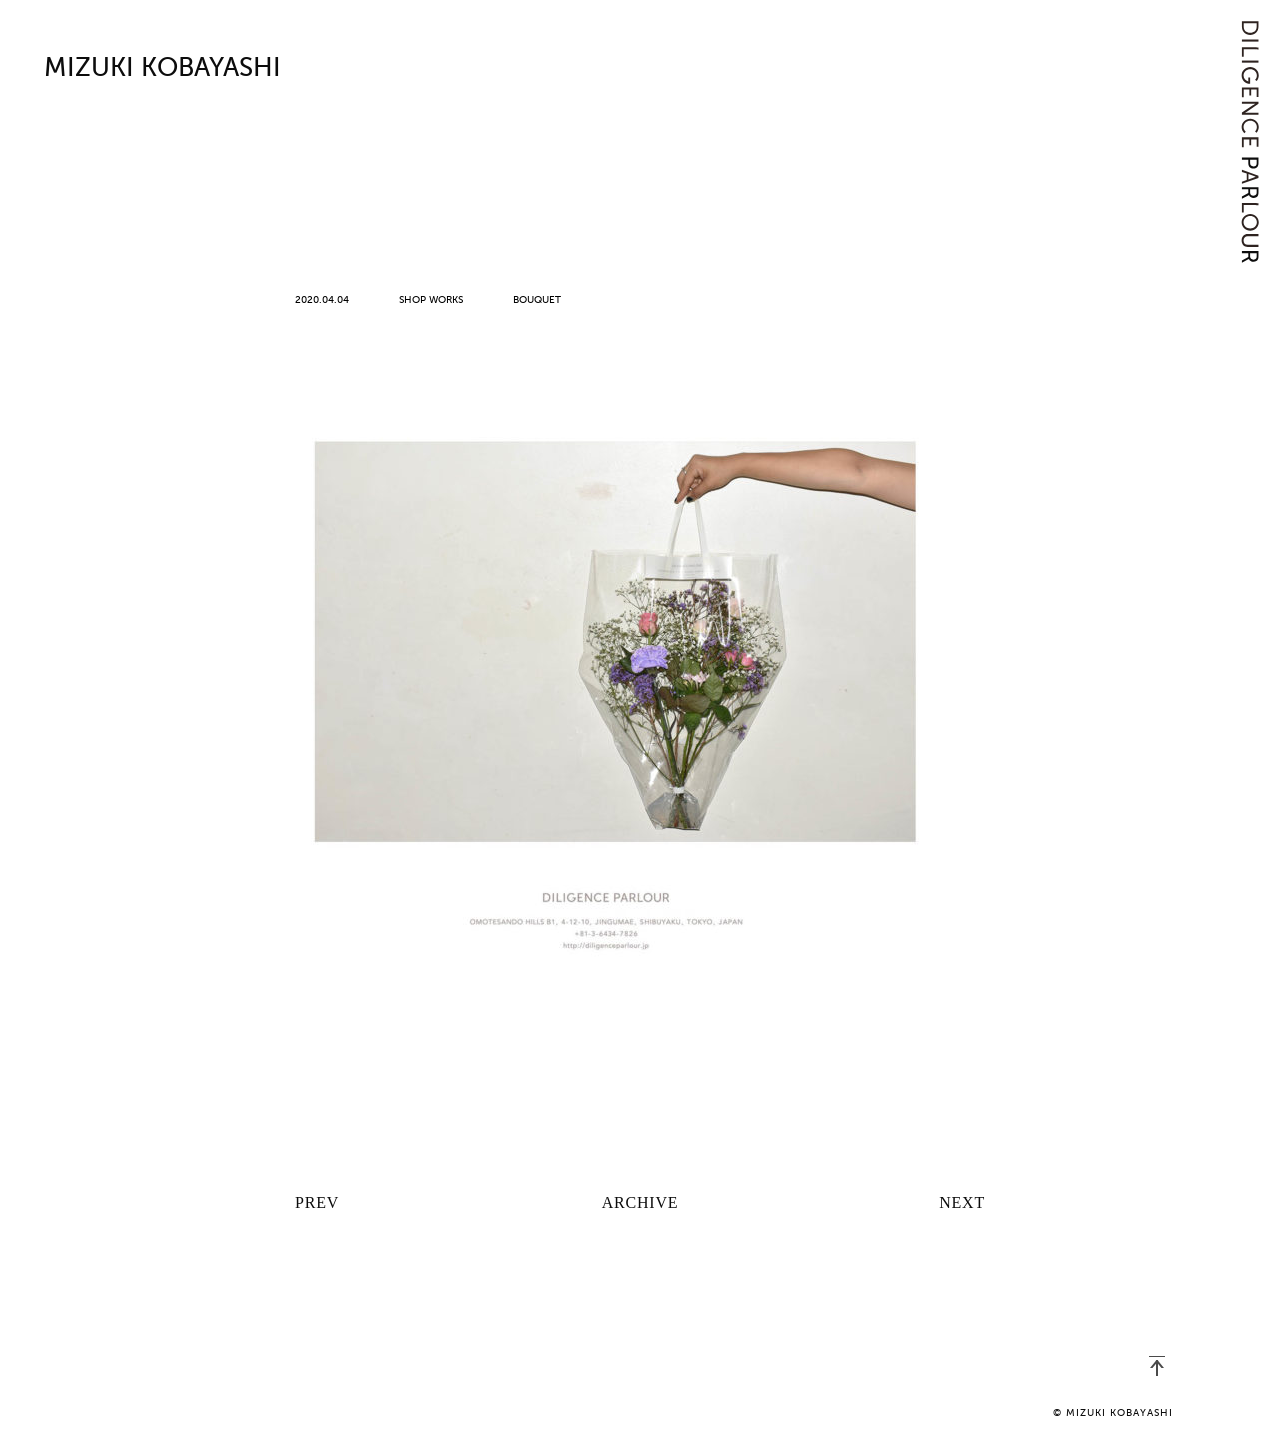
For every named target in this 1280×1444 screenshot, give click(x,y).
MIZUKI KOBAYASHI (162, 69)
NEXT (962, 1202)
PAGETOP (1157, 1366)
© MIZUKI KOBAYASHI (1113, 1413)
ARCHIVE (640, 1202)
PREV (317, 1202)
